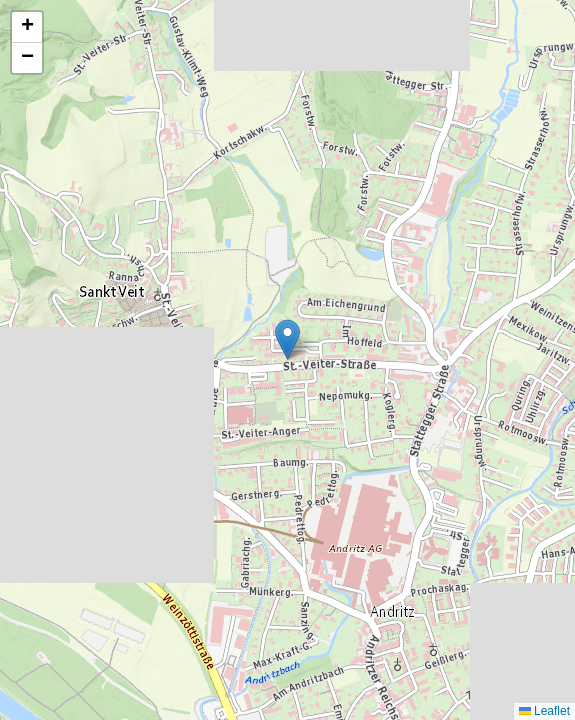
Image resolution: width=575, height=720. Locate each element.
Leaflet (544, 711)
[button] (287, 339)
